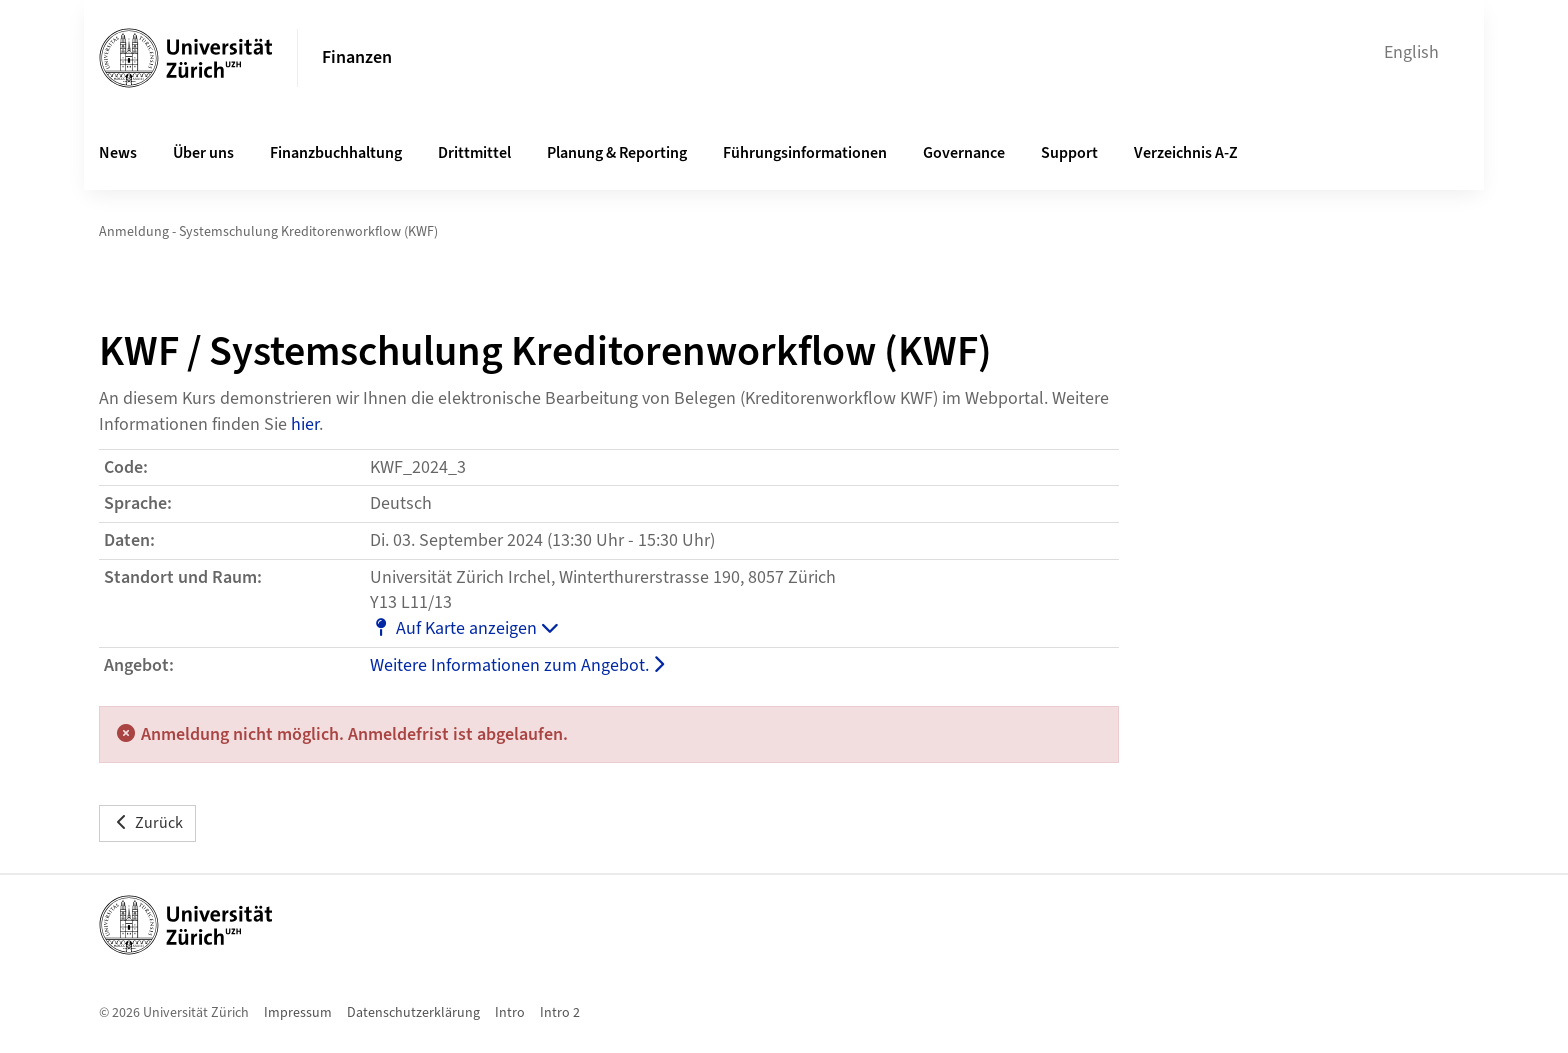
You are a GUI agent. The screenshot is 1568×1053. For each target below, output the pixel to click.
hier (305, 424)
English (1411, 52)
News (118, 153)
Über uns (203, 153)
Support (1069, 153)
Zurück (147, 823)
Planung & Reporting (617, 153)
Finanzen (357, 57)
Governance (964, 153)
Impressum (298, 1013)
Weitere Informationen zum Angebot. (517, 665)
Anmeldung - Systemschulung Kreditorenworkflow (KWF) (268, 232)
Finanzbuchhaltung (336, 153)
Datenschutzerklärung (413, 1013)
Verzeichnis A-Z (1186, 153)
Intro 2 (560, 1013)
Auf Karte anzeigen (464, 628)
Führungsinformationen (805, 153)
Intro (510, 1013)
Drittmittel (474, 153)
